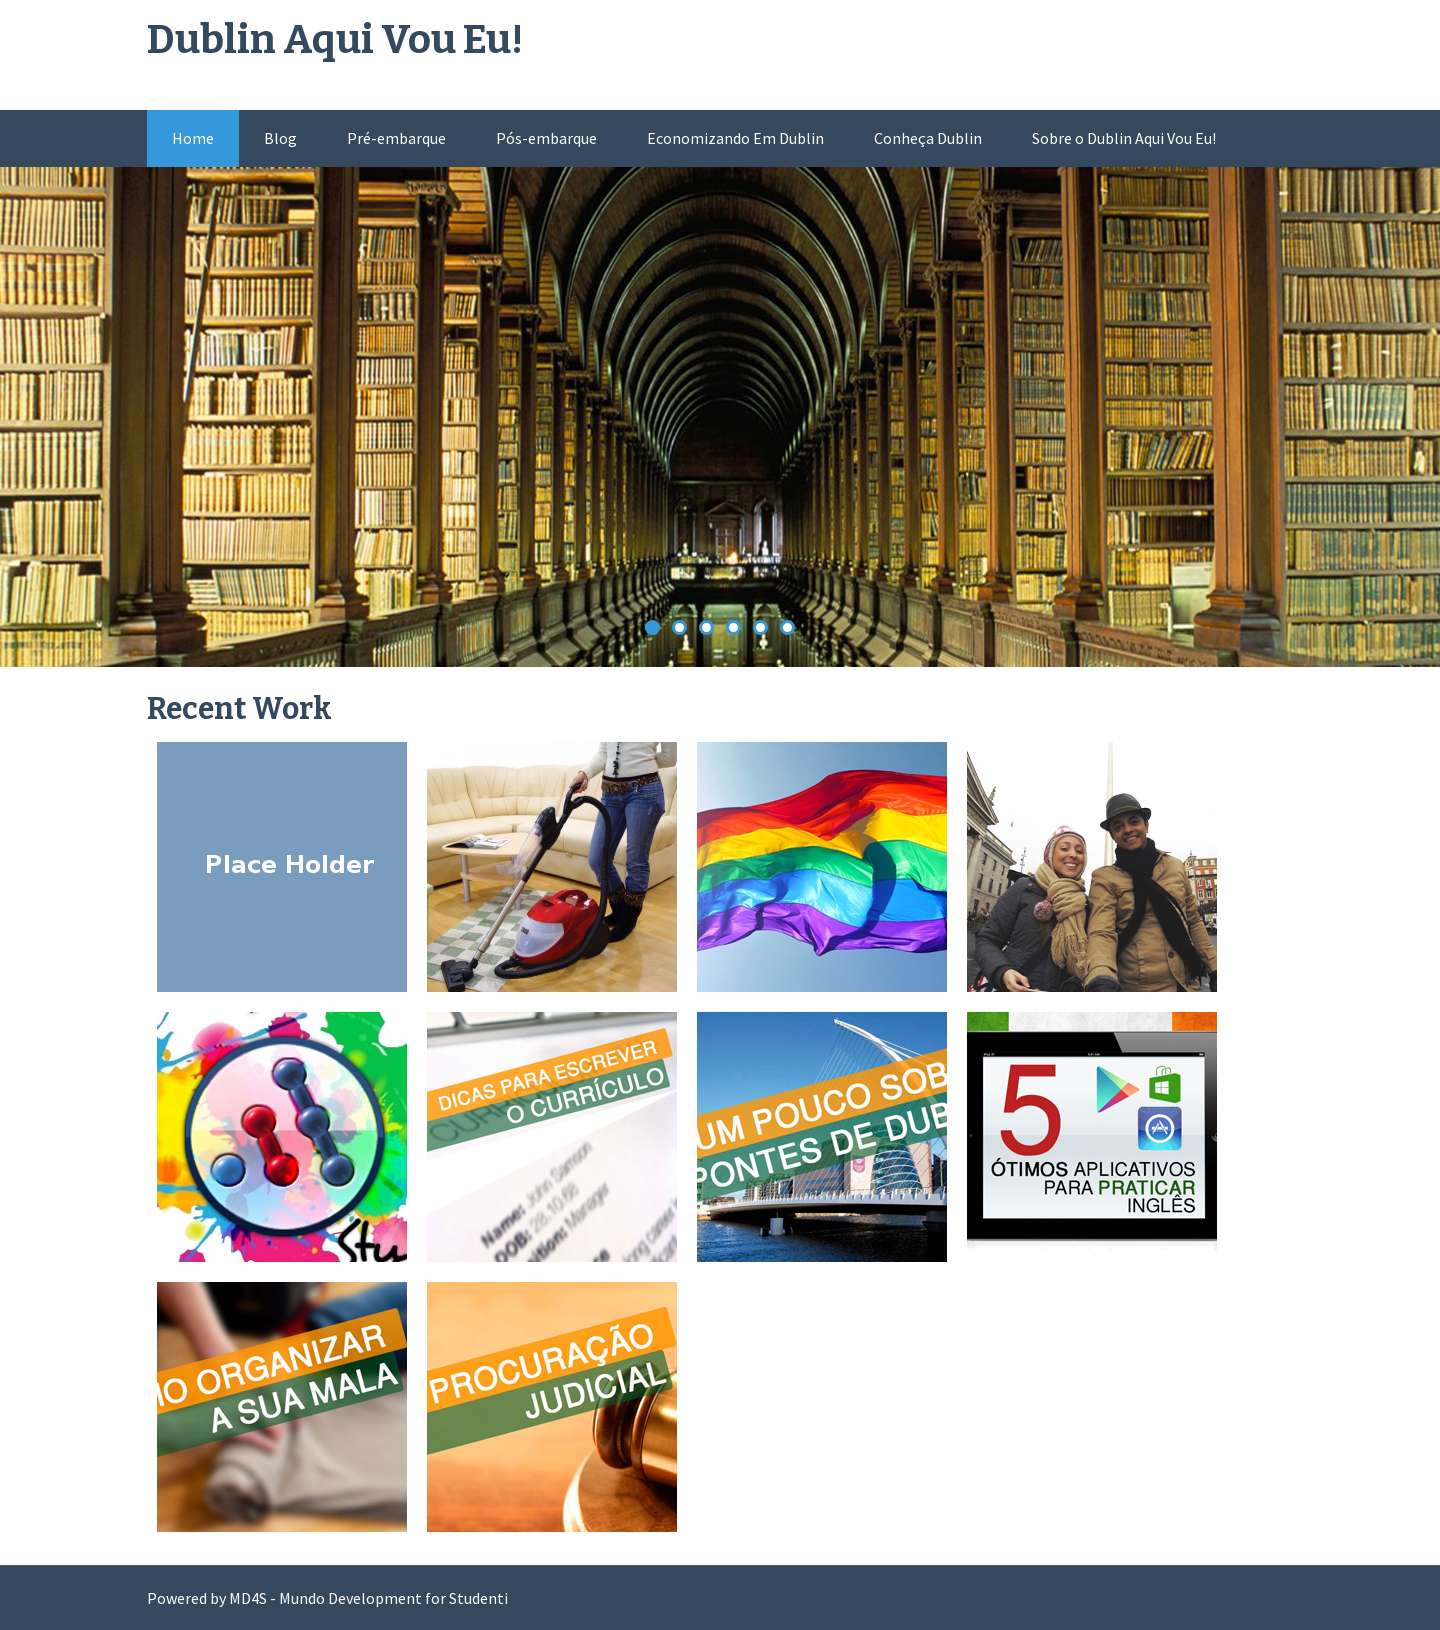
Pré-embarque (396, 138)
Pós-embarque (546, 138)
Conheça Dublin (928, 138)
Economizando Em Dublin (735, 138)
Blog (280, 138)
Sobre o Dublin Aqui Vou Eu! (1124, 138)
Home (193, 138)
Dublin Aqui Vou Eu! (335, 40)
